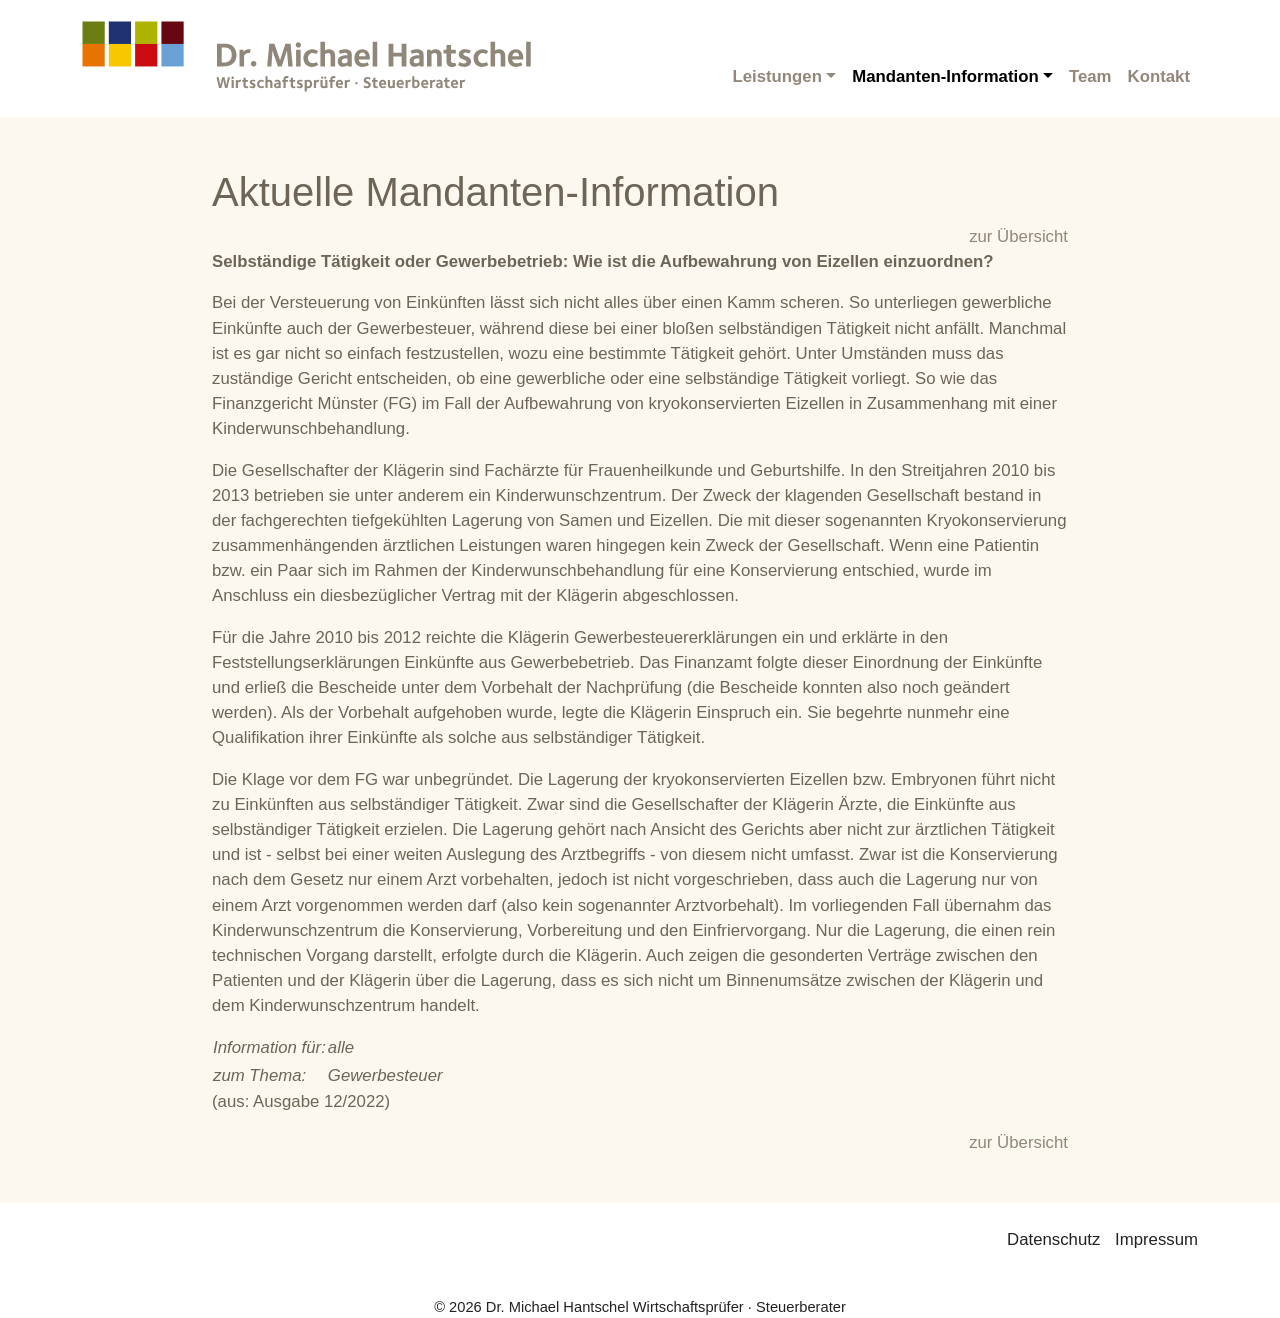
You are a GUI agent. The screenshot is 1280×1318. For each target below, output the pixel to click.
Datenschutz (1053, 1239)
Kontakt (1159, 76)
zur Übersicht (1018, 236)
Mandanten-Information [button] (945, 76)
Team (1090, 76)
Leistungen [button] (777, 76)
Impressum (1156, 1239)
